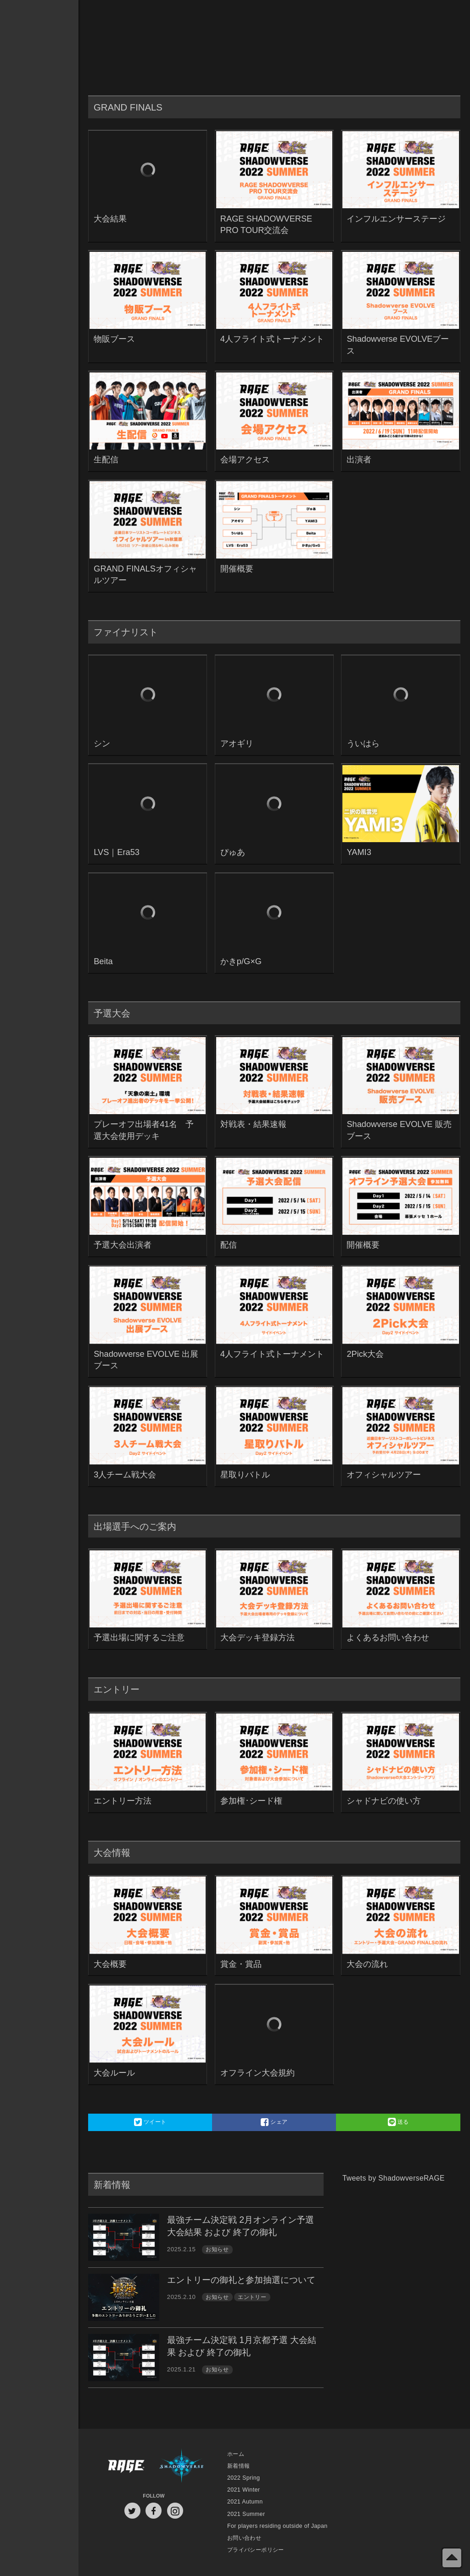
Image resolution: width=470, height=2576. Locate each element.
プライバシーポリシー (255, 2550)
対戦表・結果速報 (253, 1124)
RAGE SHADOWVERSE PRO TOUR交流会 (266, 224)
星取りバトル (245, 1474)
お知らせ (217, 2249)
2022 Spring (243, 2478)
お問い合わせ (244, 2538)
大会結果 (110, 218)
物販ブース (114, 339)
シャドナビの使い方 (384, 1800)
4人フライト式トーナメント (272, 339)
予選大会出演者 (122, 1244)
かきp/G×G (241, 961)
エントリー (252, 2297)
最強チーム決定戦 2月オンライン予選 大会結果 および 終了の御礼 (240, 2226)
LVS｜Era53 (117, 852)
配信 (228, 1244)
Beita (103, 961)
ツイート (150, 2121)
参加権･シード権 (251, 1800)
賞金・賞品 (241, 1964)
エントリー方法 (122, 1800)
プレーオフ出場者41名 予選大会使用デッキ (144, 1130)
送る (398, 2121)
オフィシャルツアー (384, 1474)
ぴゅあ (232, 852)
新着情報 (238, 2466)
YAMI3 (359, 852)
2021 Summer (246, 2514)
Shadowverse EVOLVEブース (398, 344)
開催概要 (236, 568)
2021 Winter (243, 2490)
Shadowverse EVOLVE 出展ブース (146, 1360)
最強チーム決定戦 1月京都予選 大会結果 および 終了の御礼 (242, 2346)
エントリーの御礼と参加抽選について (241, 2280)
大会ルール (114, 2072)
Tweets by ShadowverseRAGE (393, 2178)
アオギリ (236, 743)
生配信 (106, 459)
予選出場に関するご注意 (139, 1637)
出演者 (359, 459)
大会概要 (110, 1964)
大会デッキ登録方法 (257, 1637)
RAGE (125, 2466)
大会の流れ (367, 1964)
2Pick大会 (365, 1354)
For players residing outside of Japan (277, 2526)
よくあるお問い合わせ (388, 1637)
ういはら (363, 743)
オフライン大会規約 (257, 2072)
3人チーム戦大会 (125, 1474)
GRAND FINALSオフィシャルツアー (145, 574)
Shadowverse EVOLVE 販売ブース (399, 1130)
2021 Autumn (245, 2501)
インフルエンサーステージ (396, 218)
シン (102, 743)
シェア (274, 2121)
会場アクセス (245, 459)
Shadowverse (181, 2466)
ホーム (235, 2454)
